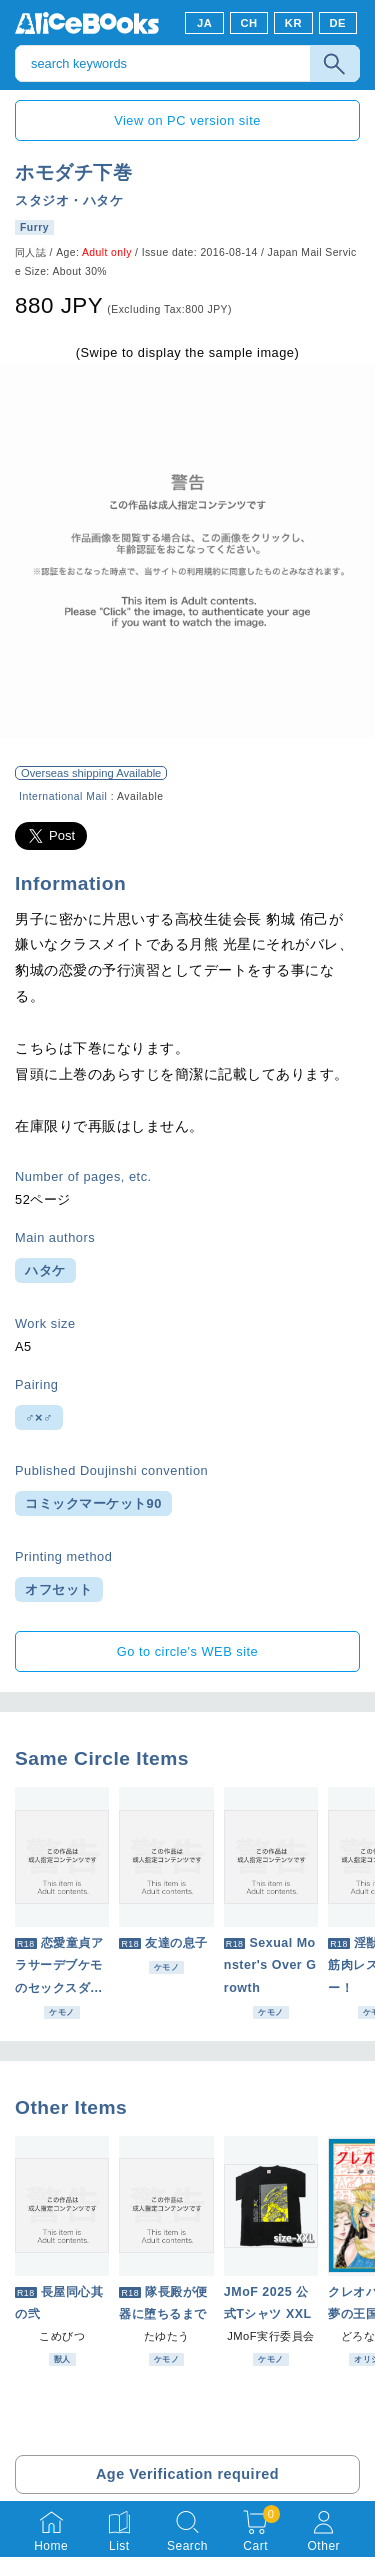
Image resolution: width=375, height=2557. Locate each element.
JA (204, 23)
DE (338, 23)
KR (293, 23)
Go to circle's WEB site (188, 1651)
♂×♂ (39, 1417)
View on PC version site (187, 120)
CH (248, 23)
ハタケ (45, 1270)
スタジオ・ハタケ (69, 200)
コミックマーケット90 (93, 1503)
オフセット (59, 1589)
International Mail (63, 796)
